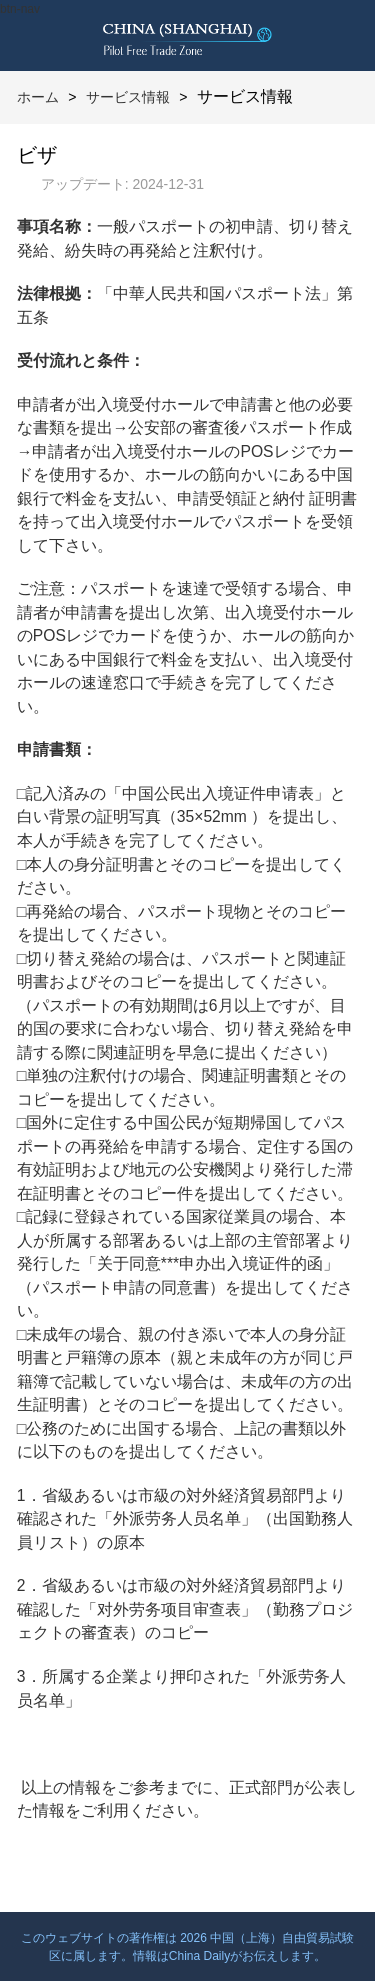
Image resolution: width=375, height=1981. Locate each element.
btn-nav (20, 9)
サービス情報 (128, 97)
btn (339, 35)
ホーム (38, 97)
